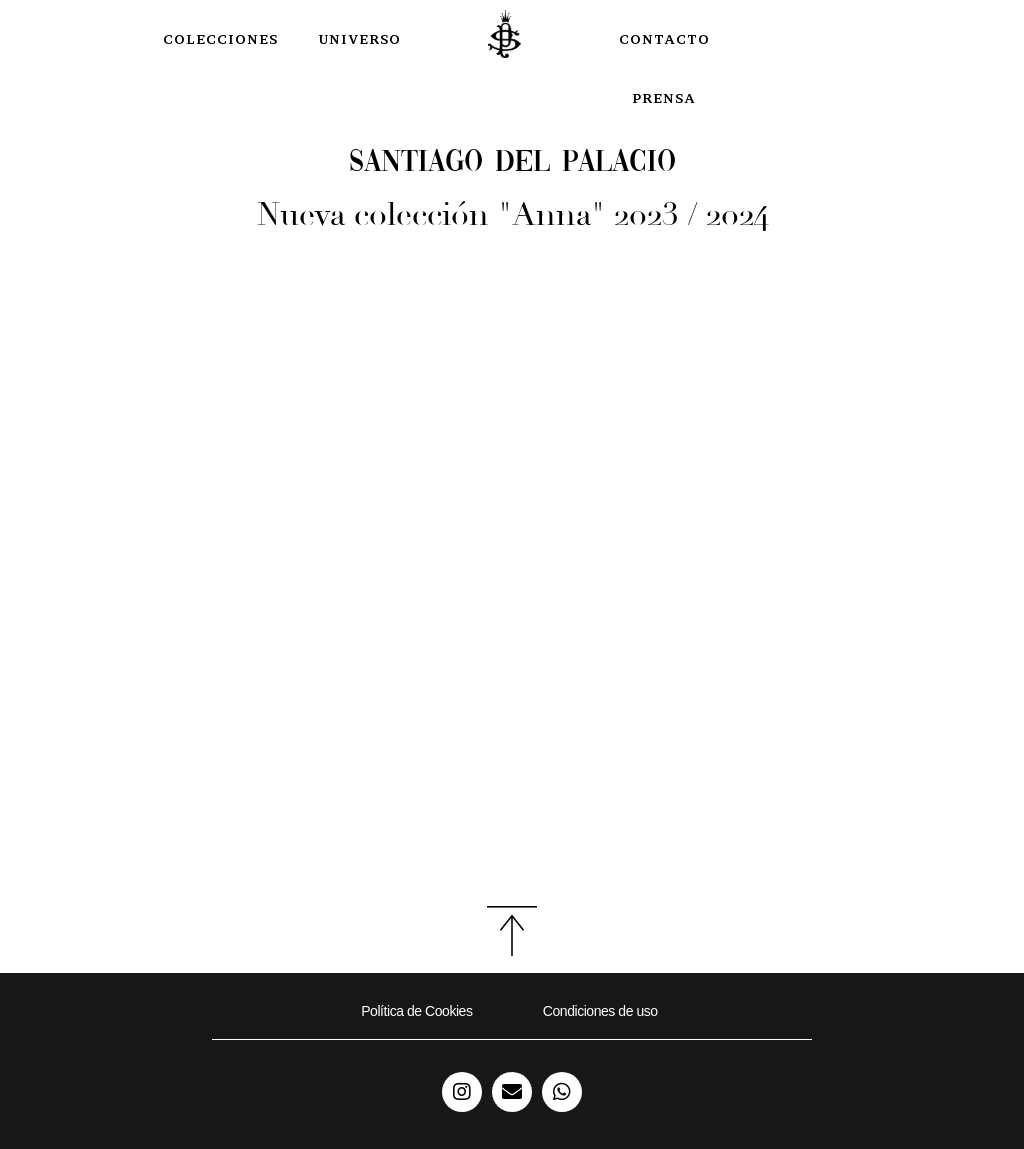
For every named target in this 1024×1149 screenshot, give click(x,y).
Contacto (664, 39)
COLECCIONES (220, 39)
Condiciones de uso (600, 1011)
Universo (359, 39)
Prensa (664, 98)
